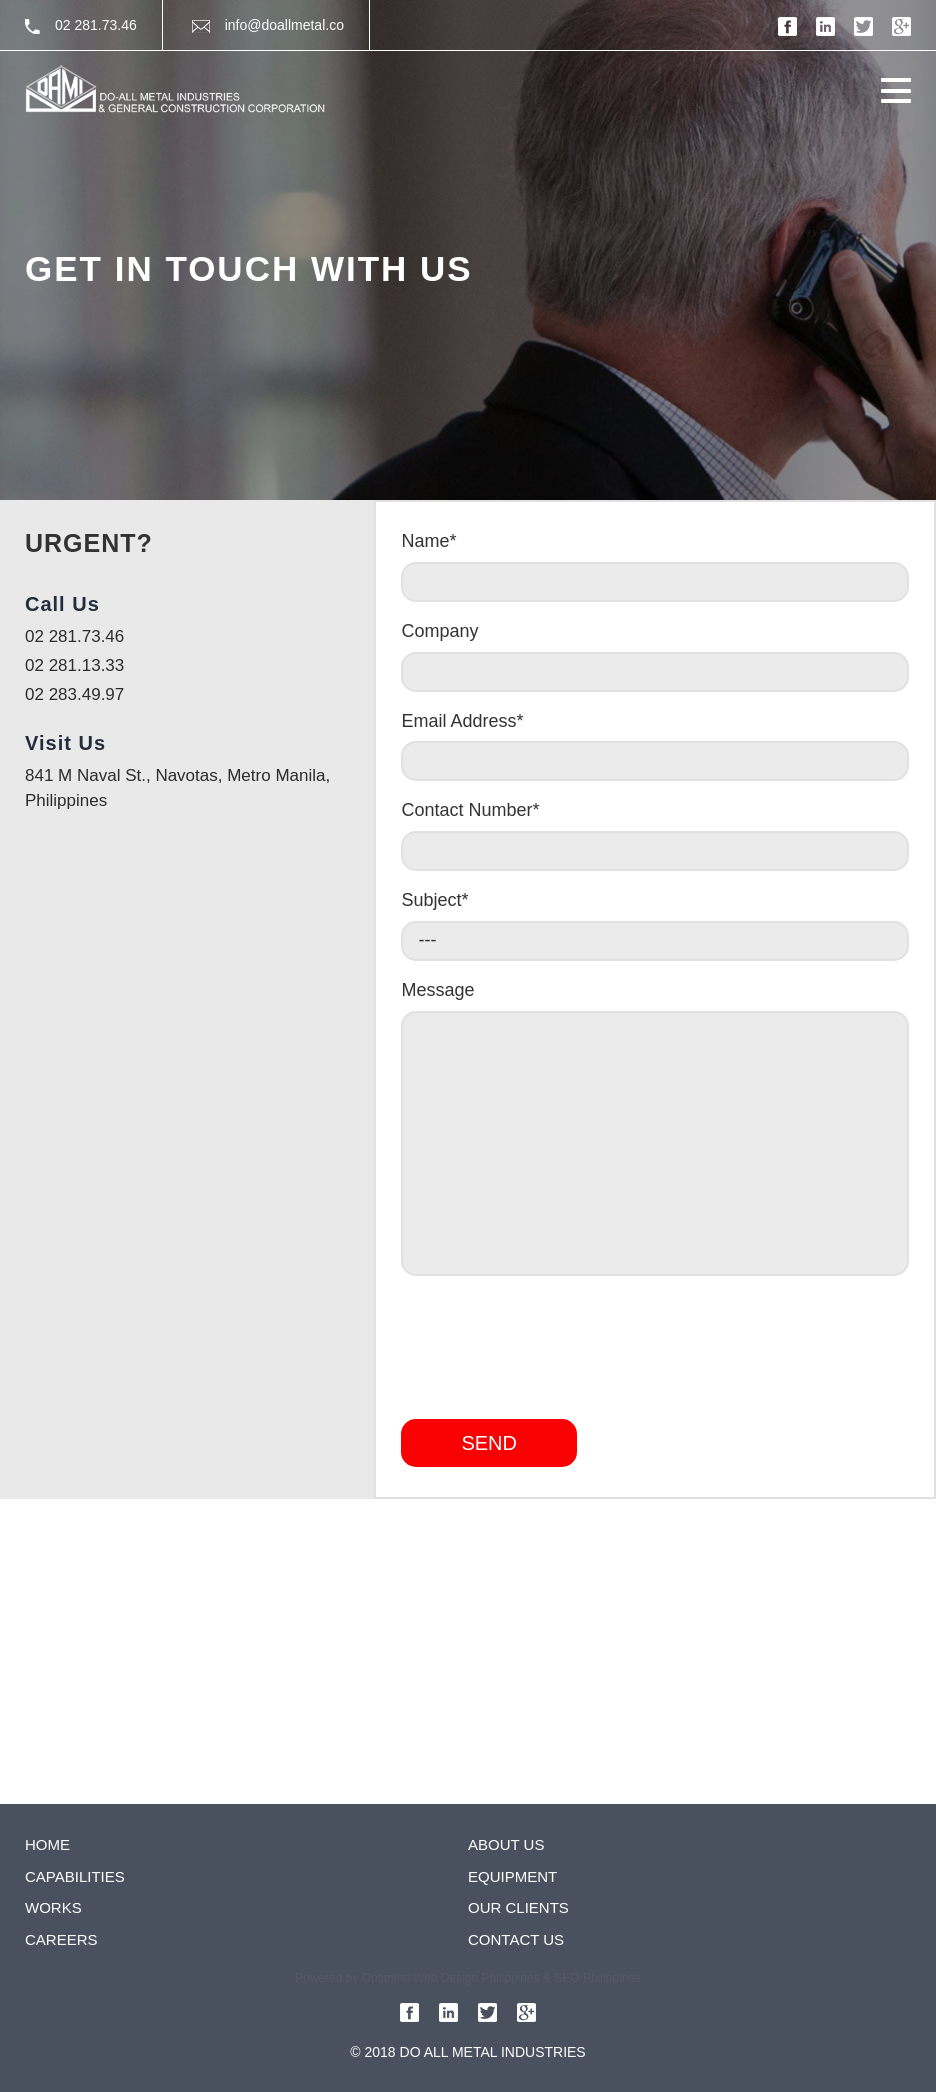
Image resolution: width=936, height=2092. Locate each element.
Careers (61, 1939)
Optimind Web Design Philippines (451, 1978)
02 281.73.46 (81, 25)
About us (506, 1844)
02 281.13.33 (74, 665)
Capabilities (75, 1876)
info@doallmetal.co (268, 25)
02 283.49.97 (74, 694)
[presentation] (553, 1340)
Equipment (512, 1876)
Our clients (518, 1907)
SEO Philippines (597, 1978)
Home (47, 1844)
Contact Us (516, 1939)
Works (53, 1907)
